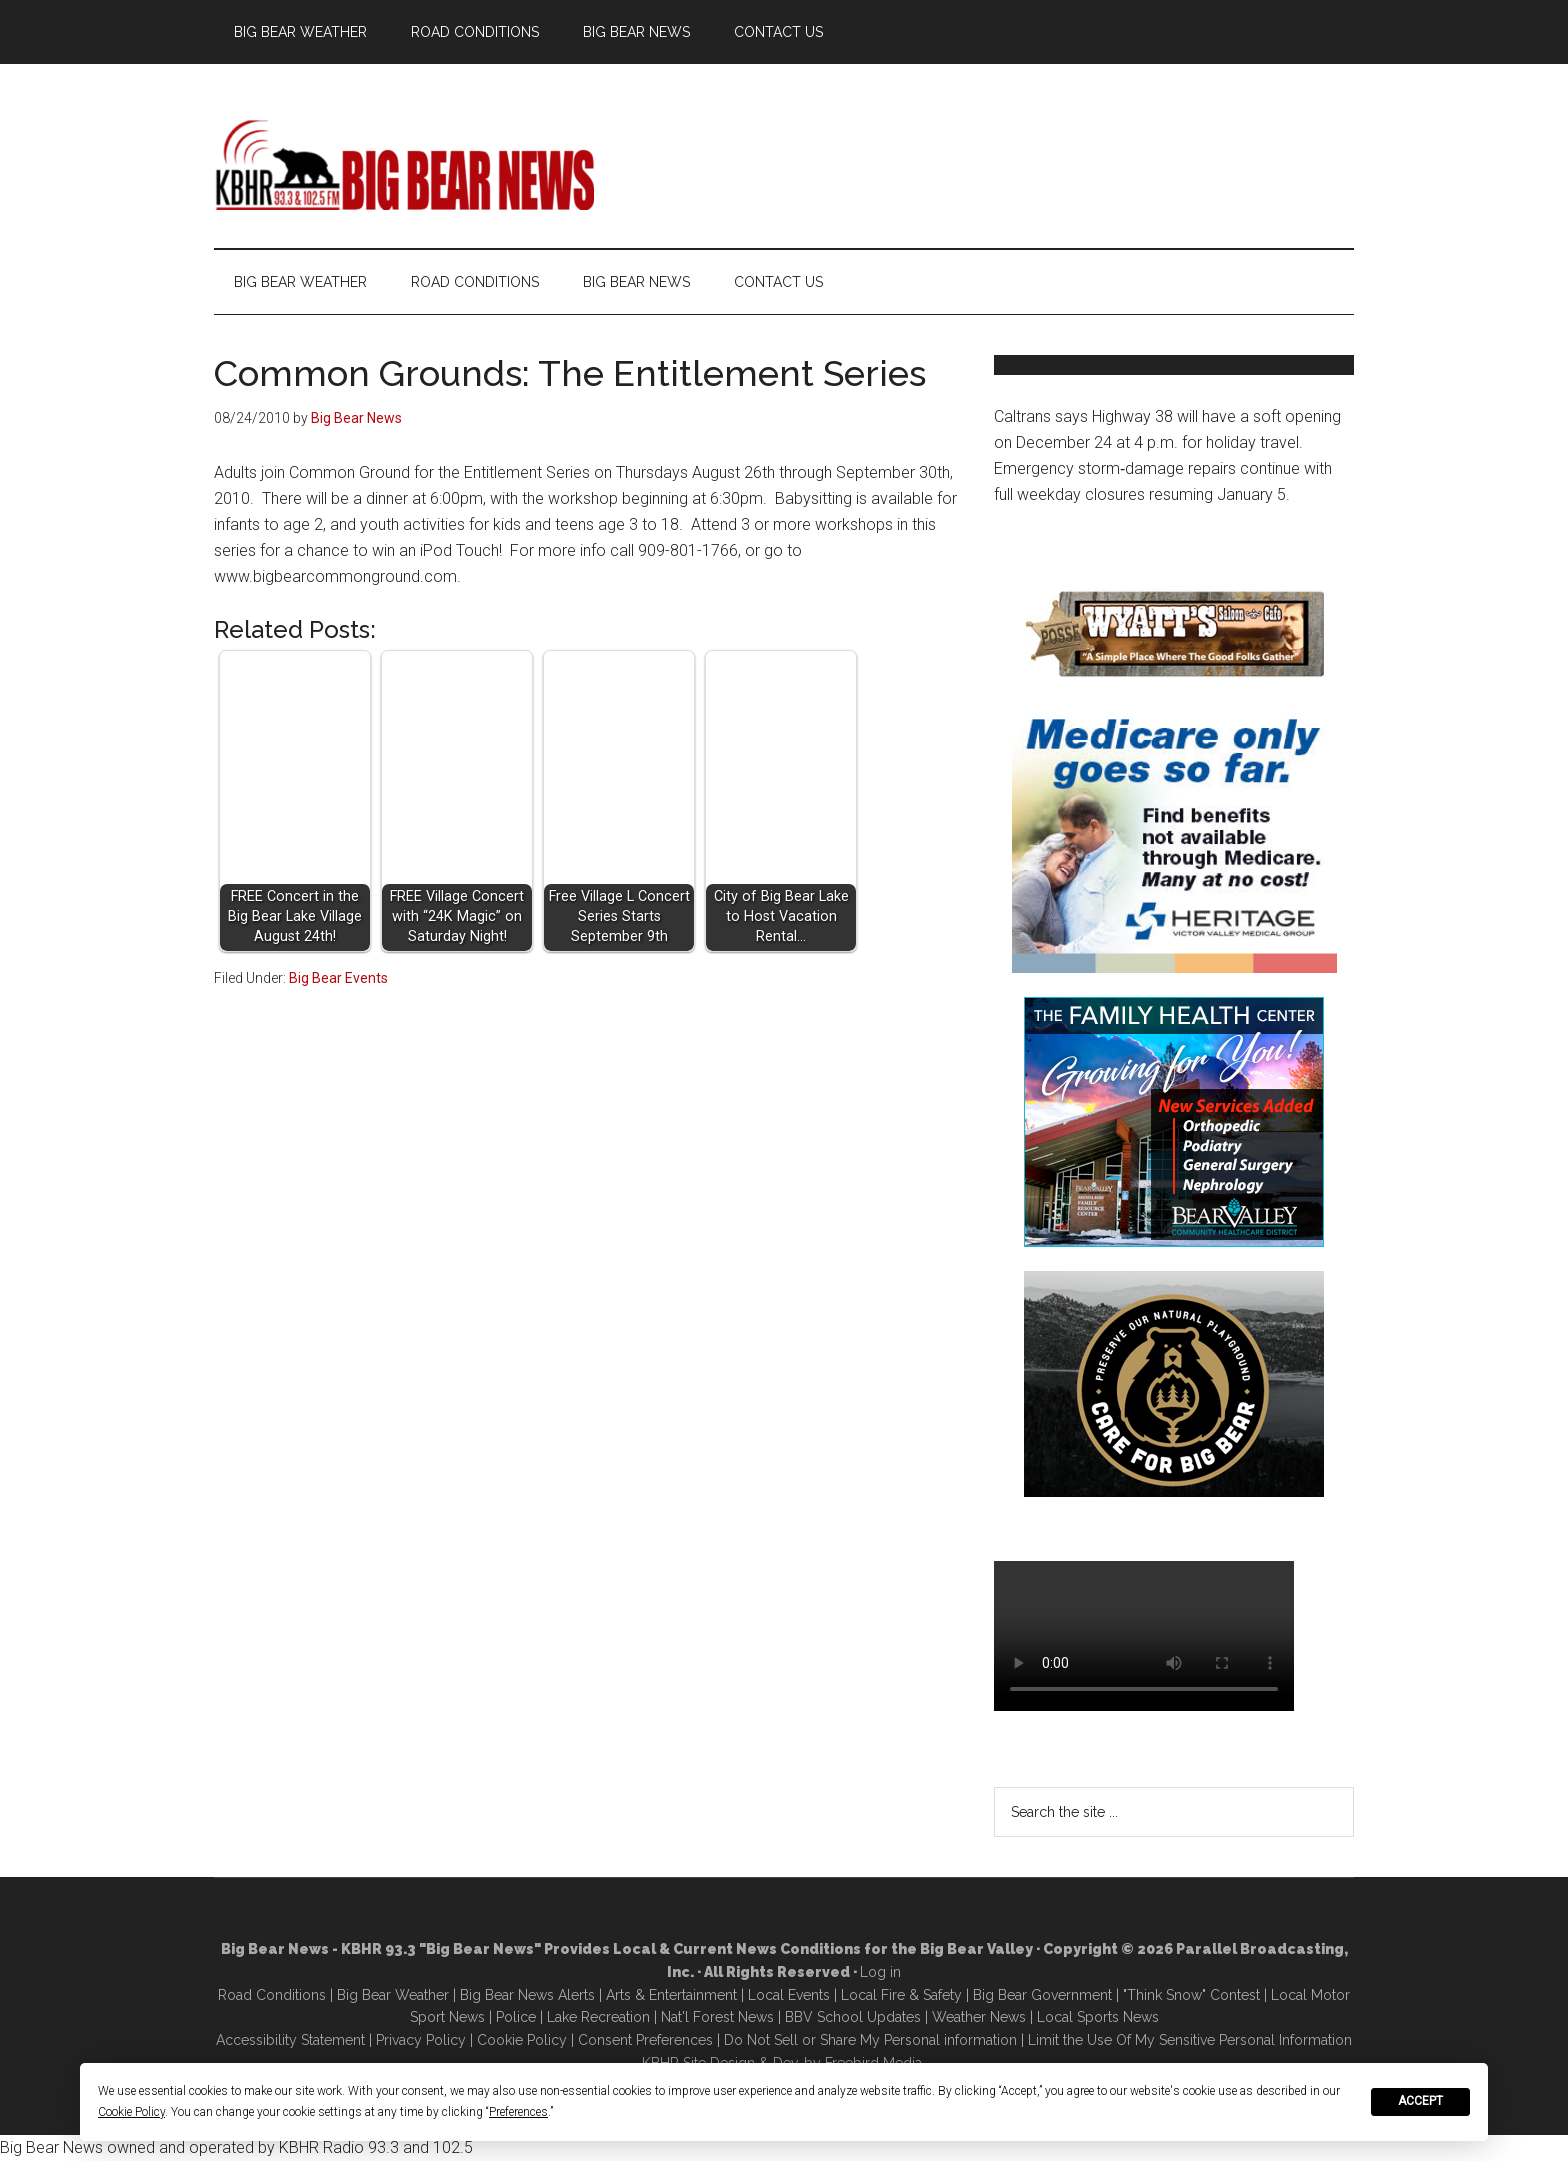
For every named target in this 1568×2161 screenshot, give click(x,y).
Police (516, 2017)
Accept (1420, 2101)
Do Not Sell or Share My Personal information (870, 2040)
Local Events (789, 1995)
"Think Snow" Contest (1191, 1995)
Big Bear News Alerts (527, 1995)
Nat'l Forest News (717, 2017)
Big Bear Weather (393, 1995)
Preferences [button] (518, 2112)
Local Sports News (1098, 2017)
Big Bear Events (338, 978)
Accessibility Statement (290, 2040)
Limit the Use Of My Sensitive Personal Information (1190, 2040)
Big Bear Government (1042, 1995)
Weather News (979, 2017)
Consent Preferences (645, 2040)
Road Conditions (272, 1995)
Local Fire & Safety (901, 1995)
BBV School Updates (853, 2017)
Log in (880, 1972)
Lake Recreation (598, 2017)
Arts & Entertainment (671, 1995)
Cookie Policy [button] (131, 2112)
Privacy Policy (421, 2040)
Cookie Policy (522, 2040)
